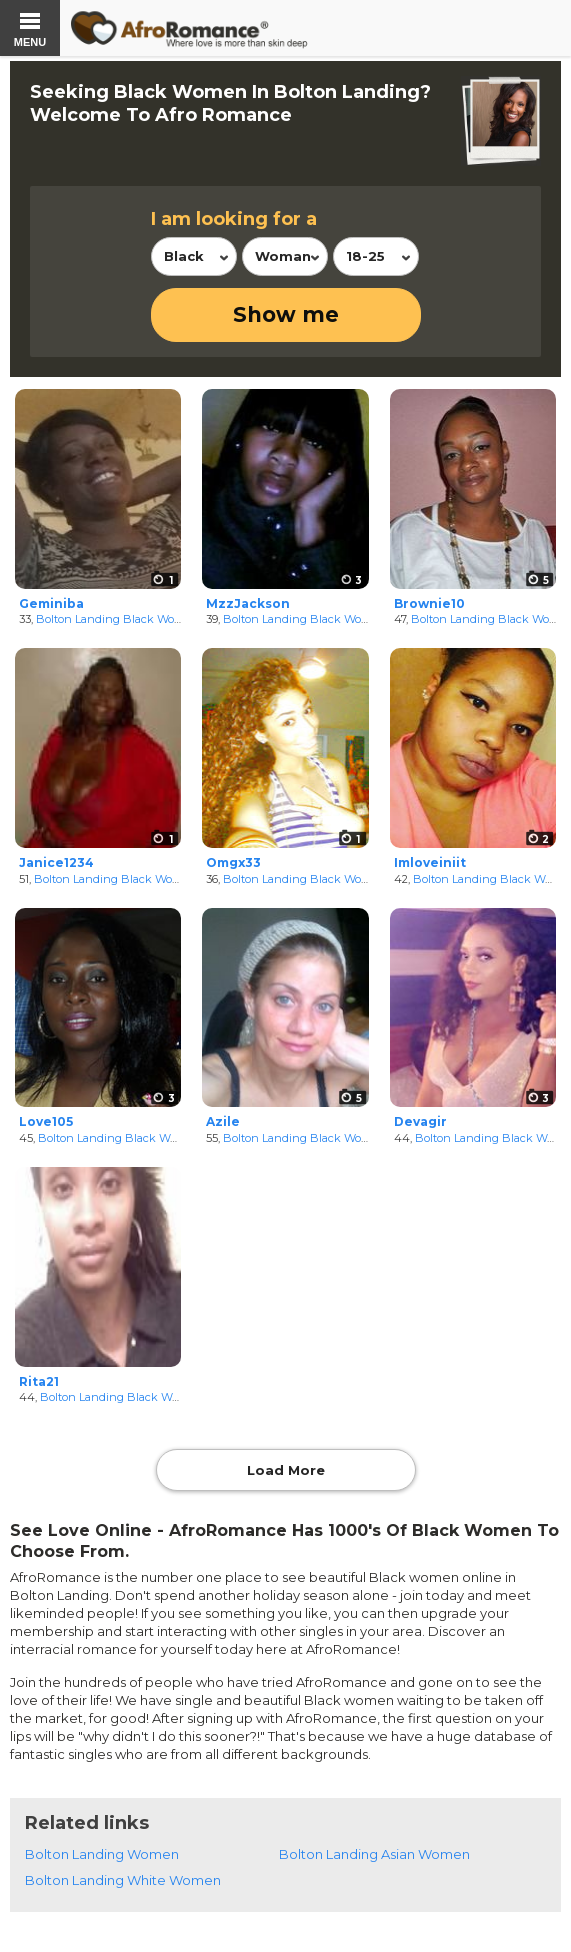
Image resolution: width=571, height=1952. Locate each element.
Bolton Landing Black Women (117, 619)
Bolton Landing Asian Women (374, 1854)
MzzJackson (248, 603)
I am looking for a (234, 219)
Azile (223, 1121)
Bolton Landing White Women (123, 1880)
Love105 (46, 1121)
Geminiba (51, 603)
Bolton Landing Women (102, 1854)
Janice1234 (56, 862)
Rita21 (39, 1381)
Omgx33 (233, 862)
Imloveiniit (430, 862)
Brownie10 (429, 603)
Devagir (420, 1121)
